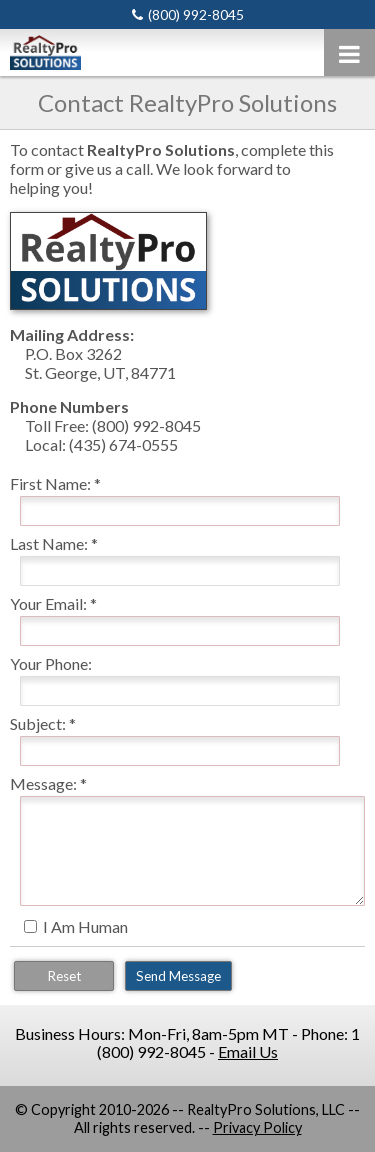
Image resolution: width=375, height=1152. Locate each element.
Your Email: (48, 603)
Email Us (248, 1051)
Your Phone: (51, 663)
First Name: (50, 483)
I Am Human (85, 926)
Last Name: (49, 543)
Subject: (38, 723)
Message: (43, 783)
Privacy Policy (257, 1127)
